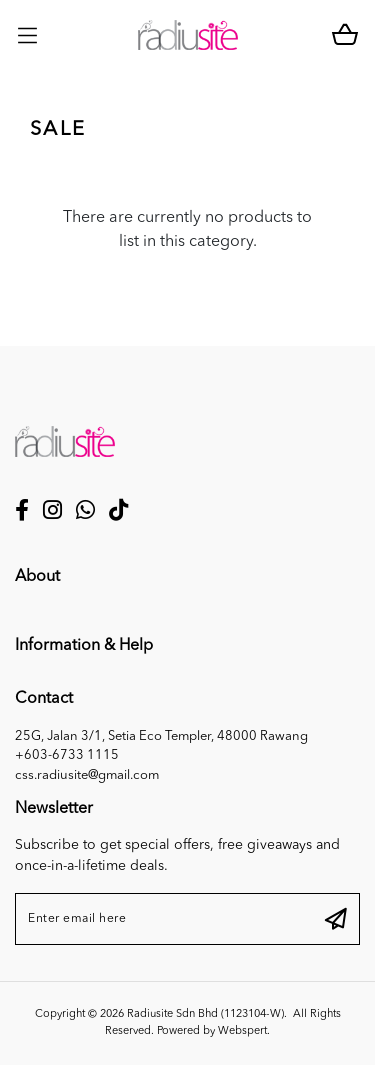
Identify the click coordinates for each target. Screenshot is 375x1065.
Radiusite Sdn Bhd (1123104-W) (205, 1014)
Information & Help (84, 646)
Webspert (242, 1031)
